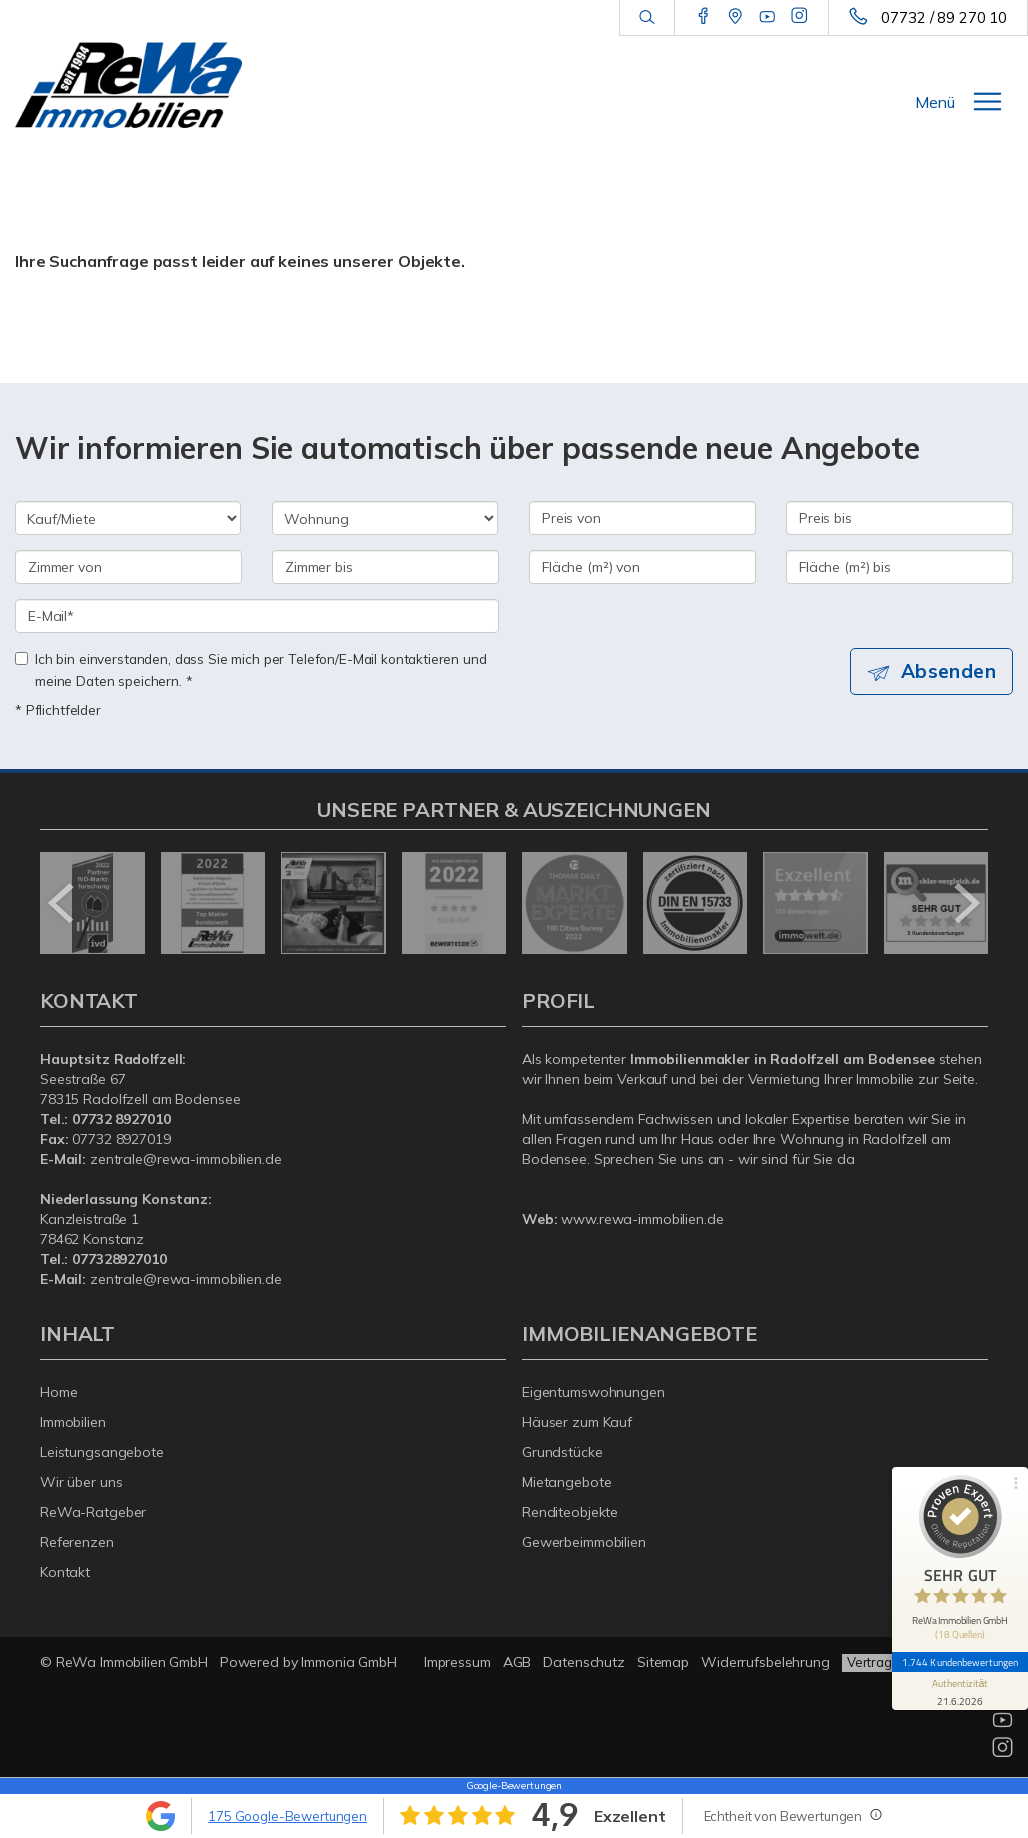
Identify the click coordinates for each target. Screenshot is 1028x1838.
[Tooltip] (875, 1814)
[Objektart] (385, 518)
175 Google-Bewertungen (287, 1816)
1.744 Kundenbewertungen (960, 1662)
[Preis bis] (899, 518)
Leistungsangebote (102, 1452)
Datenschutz (584, 1662)
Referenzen (77, 1542)
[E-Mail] (257, 616)
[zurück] (62, 903)
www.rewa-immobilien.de (642, 1219)
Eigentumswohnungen (593, 1392)
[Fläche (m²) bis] (899, 567)
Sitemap (663, 1662)
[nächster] (965, 903)
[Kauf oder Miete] (128, 518)
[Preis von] (642, 518)
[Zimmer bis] (385, 567)
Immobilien (73, 1422)
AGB (517, 1662)
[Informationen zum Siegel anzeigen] (960, 1691)
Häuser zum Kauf (577, 1422)
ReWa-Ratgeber (93, 1512)
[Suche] (646, 18)
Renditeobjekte (570, 1512)
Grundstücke (562, 1452)
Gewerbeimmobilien (584, 1542)
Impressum (457, 1662)
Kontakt (65, 1572)
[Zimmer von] (128, 567)
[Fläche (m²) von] (642, 567)
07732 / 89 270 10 (944, 17)
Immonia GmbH (349, 1662)
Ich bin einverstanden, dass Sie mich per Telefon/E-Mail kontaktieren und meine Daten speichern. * (251, 669)
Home (59, 1392)
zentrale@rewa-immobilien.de (186, 1159)
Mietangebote (567, 1482)
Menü (935, 102)
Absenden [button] (948, 671)
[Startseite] (128, 85)
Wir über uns (81, 1482)
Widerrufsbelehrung (765, 1662)
